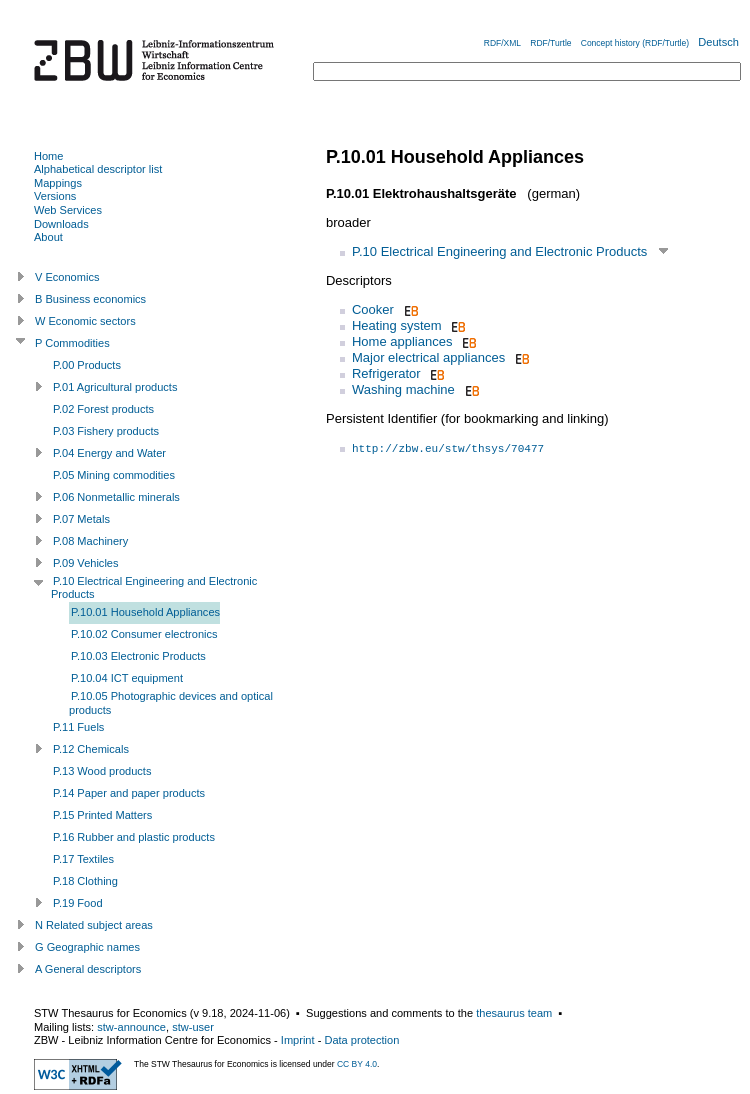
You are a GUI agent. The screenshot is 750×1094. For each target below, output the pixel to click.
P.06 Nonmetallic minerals (116, 497)
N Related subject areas (94, 925)
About (48, 237)
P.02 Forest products (103, 409)
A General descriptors (88, 969)
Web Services (68, 210)
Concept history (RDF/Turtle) (635, 43)
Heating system (397, 325)
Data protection (361, 1040)
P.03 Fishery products (106, 431)
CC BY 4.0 (357, 1064)
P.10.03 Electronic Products (138, 656)
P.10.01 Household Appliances (145, 612)
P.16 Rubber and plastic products (134, 837)
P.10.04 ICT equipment (127, 678)
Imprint (298, 1040)
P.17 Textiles (83, 859)
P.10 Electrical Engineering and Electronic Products (499, 251)
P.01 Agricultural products (115, 387)
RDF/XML (502, 43)
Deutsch (718, 42)
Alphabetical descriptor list (98, 169)
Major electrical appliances (428, 357)
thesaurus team (514, 1013)
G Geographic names (87, 947)
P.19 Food (78, 903)
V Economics (67, 277)
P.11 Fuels (78, 727)
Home (48, 156)
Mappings (58, 183)
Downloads (61, 224)
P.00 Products (87, 365)
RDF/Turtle (550, 43)
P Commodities (72, 343)
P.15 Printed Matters (102, 815)
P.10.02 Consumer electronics (144, 634)
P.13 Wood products (102, 771)
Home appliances (402, 341)
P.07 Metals (81, 519)
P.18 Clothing (85, 881)
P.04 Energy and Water (109, 453)
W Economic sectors (85, 321)
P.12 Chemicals (91, 749)
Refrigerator (386, 373)
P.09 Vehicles (86, 563)
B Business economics (90, 299)
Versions (55, 196)
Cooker (373, 309)
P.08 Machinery (90, 541)
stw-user (193, 1027)
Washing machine (403, 389)
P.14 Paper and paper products (129, 793)
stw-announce (131, 1027)
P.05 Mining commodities (114, 475)
